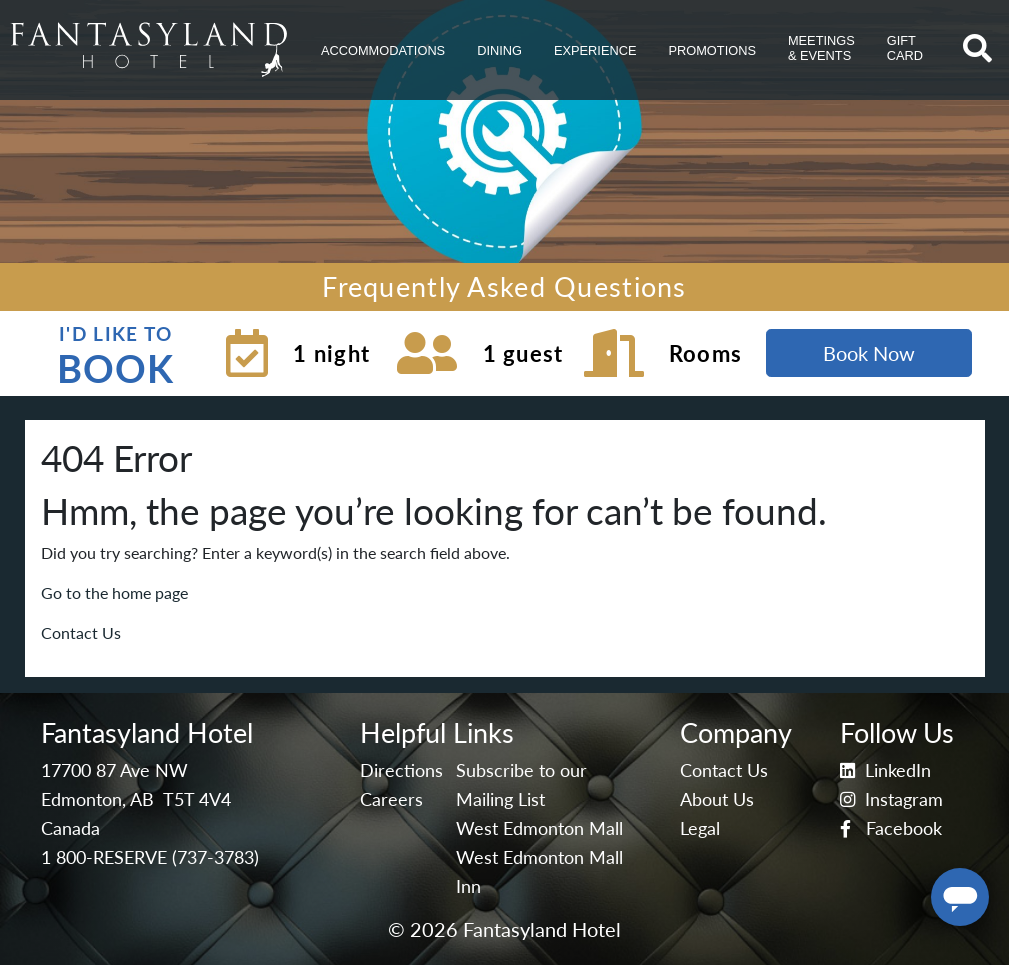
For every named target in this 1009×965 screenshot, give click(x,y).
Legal (700, 828)
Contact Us (81, 632)
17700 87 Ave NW (114, 770)
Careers (391, 799)
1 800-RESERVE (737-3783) (150, 857)
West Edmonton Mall (539, 828)
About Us (717, 799)
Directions (401, 770)
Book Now (869, 353)
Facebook (891, 828)
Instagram (891, 799)
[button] (383, 50)
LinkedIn (885, 770)
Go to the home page (114, 592)
